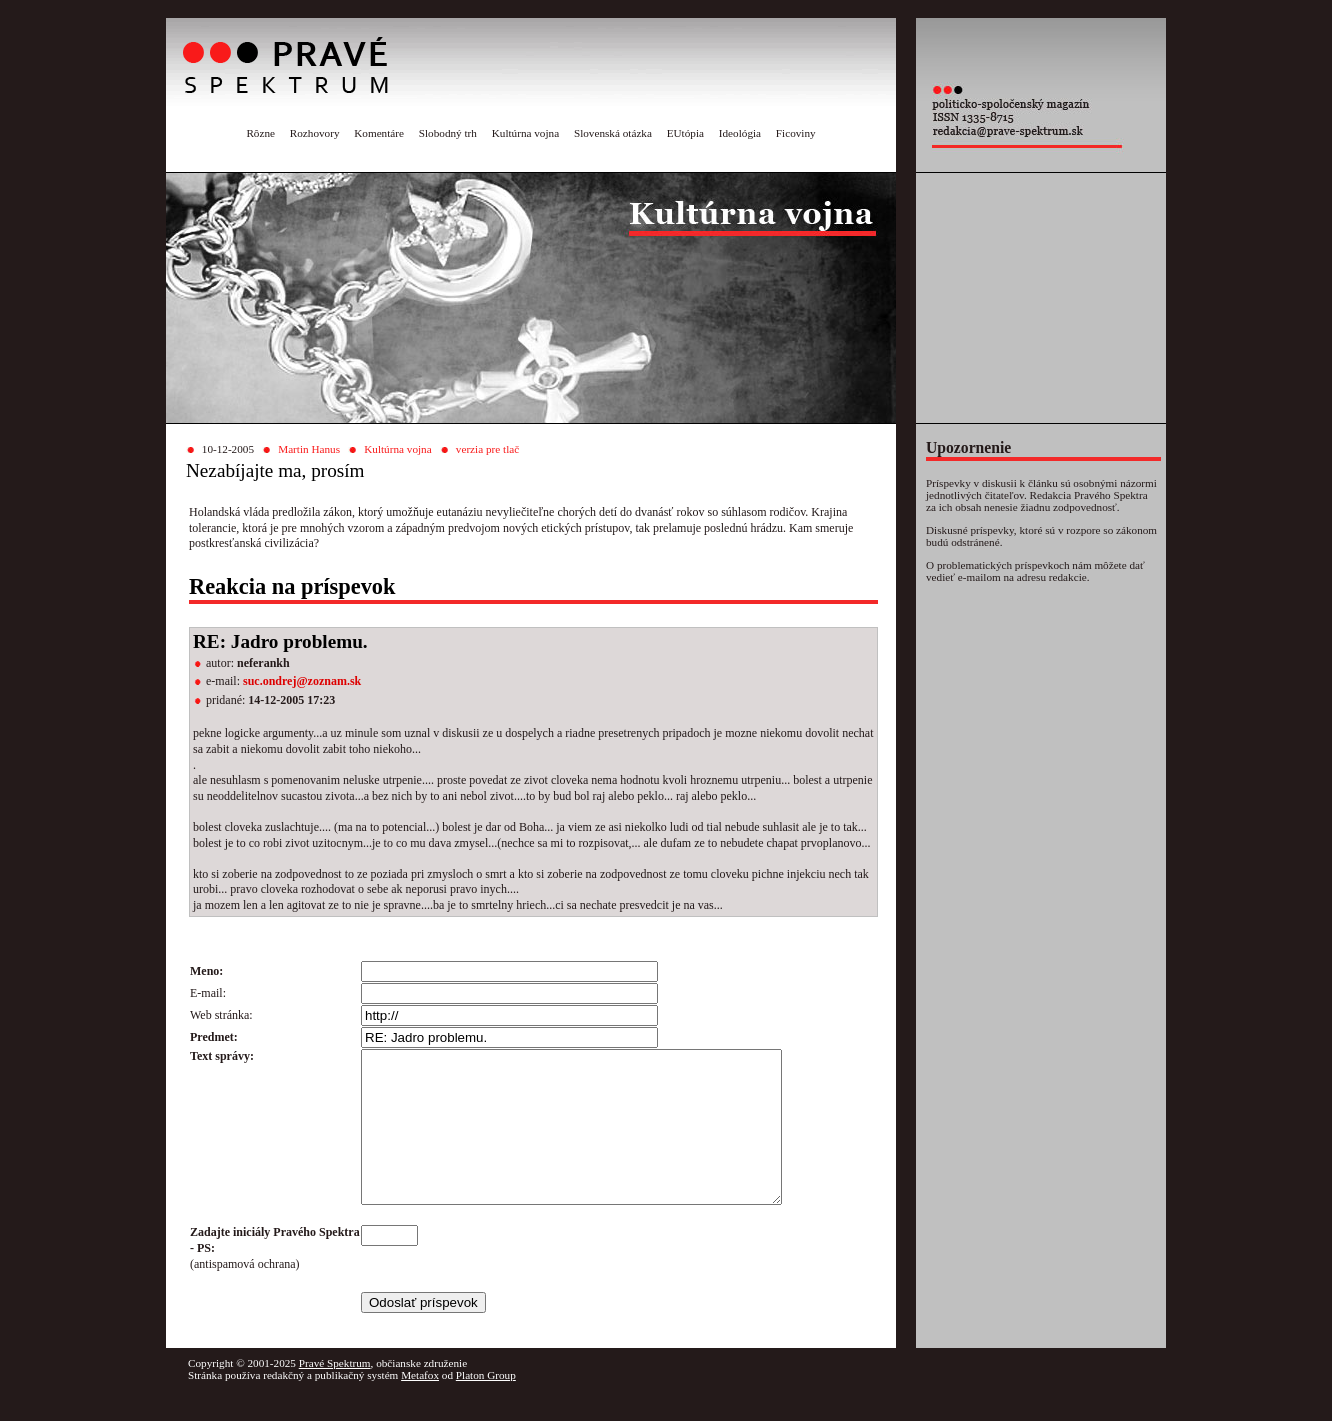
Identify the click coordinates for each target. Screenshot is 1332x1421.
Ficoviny (796, 133)
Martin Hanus (309, 449)
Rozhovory (315, 133)
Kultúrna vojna (525, 133)
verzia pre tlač (487, 449)
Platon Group (486, 1405)
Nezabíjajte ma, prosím (275, 470)
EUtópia (685, 133)
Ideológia (740, 133)
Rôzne (260, 133)
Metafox (420, 1405)
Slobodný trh (448, 133)
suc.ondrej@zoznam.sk (302, 681)
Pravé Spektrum (335, 1393)
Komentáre (379, 133)
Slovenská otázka (613, 133)
